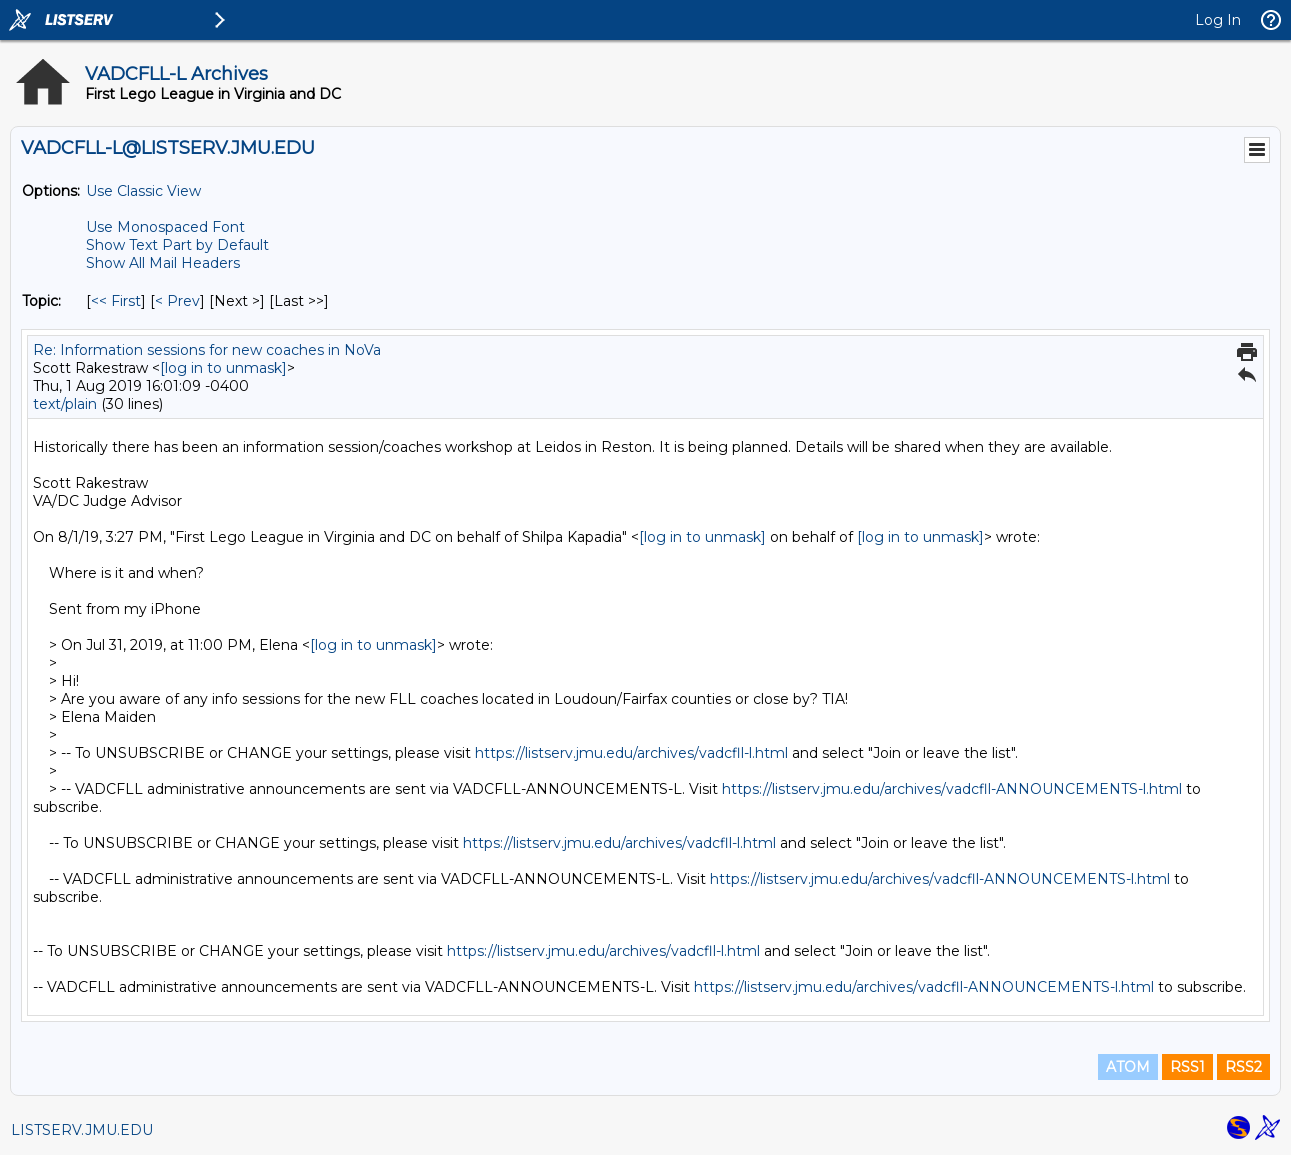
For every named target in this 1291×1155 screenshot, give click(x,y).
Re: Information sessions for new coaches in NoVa (207, 350)
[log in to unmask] (223, 368)
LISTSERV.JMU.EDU (82, 1130)
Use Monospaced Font (165, 227)
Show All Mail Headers (163, 263)
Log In (1218, 20)
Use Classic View (143, 191)
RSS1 (1187, 1067)
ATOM (1128, 1067)
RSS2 (1243, 1067)
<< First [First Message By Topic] (116, 301)
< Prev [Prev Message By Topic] (177, 301)
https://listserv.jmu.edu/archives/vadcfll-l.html (631, 753)
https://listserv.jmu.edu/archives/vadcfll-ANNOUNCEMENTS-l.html (952, 789)
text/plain (65, 404)
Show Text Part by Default (177, 245)
